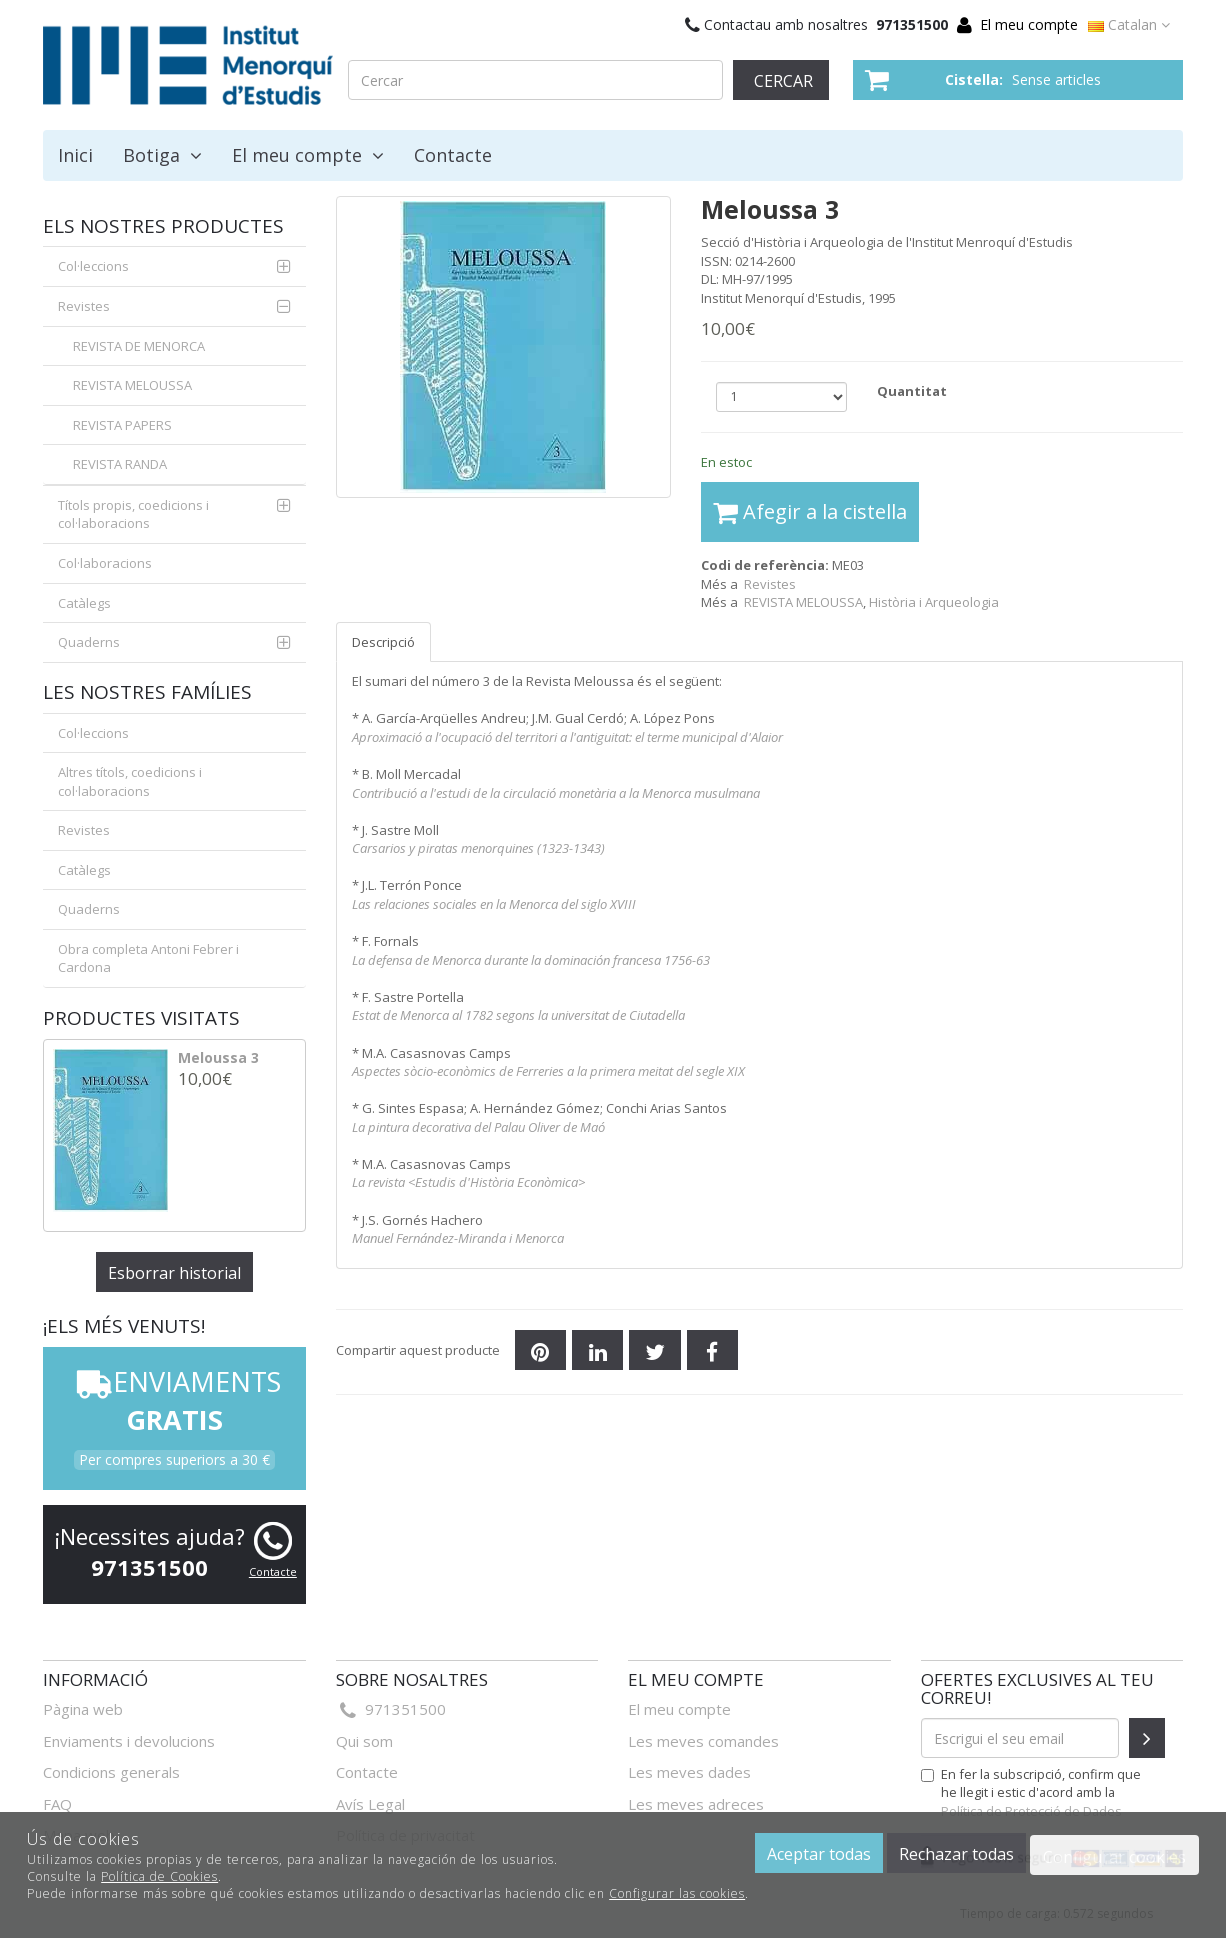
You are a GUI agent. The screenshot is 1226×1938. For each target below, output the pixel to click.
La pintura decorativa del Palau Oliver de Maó (478, 1127)
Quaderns (89, 642)
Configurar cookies (1114, 1857)
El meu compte (1029, 24)
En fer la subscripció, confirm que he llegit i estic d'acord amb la (1031, 1792)
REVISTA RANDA (120, 464)
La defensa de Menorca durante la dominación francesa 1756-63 (531, 960)
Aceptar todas (819, 1854)
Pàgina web (83, 1709)
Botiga (162, 155)
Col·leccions (93, 266)
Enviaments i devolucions (129, 1741)
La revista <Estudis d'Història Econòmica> (468, 1182)
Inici (75, 155)
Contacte (453, 155)
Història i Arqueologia (934, 602)
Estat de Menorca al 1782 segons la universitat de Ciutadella (518, 1015)
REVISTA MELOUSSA (132, 385)
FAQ (57, 1804)
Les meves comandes (703, 1741)
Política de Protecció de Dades (1031, 1811)
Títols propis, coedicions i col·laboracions (133, 514)
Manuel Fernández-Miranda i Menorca (458, 1238)
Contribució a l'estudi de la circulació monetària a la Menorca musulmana (556, 793)
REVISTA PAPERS (122, 425)
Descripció (383, 642)
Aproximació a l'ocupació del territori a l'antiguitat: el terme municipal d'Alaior (567, 737)
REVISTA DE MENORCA (139, 346)
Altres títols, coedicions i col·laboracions (130, 781)
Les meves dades (689, 1772)
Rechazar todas (956, 1854)
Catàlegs (84, 603)
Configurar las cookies (677, 1893)
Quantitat (912, 391)
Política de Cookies (159, 1876)
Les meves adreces (696, 1804)
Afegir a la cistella (810, 511)
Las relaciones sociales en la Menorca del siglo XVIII (494, 904)
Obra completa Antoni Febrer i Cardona (148, 958)
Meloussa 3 (218, 1057)
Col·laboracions (105, 563)
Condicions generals (111, 1772)
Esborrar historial (174, 1273)
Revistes (770, 584)
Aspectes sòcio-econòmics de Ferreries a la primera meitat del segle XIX (548, 1071)
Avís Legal (370, 1804)
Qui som (364, 1741)
